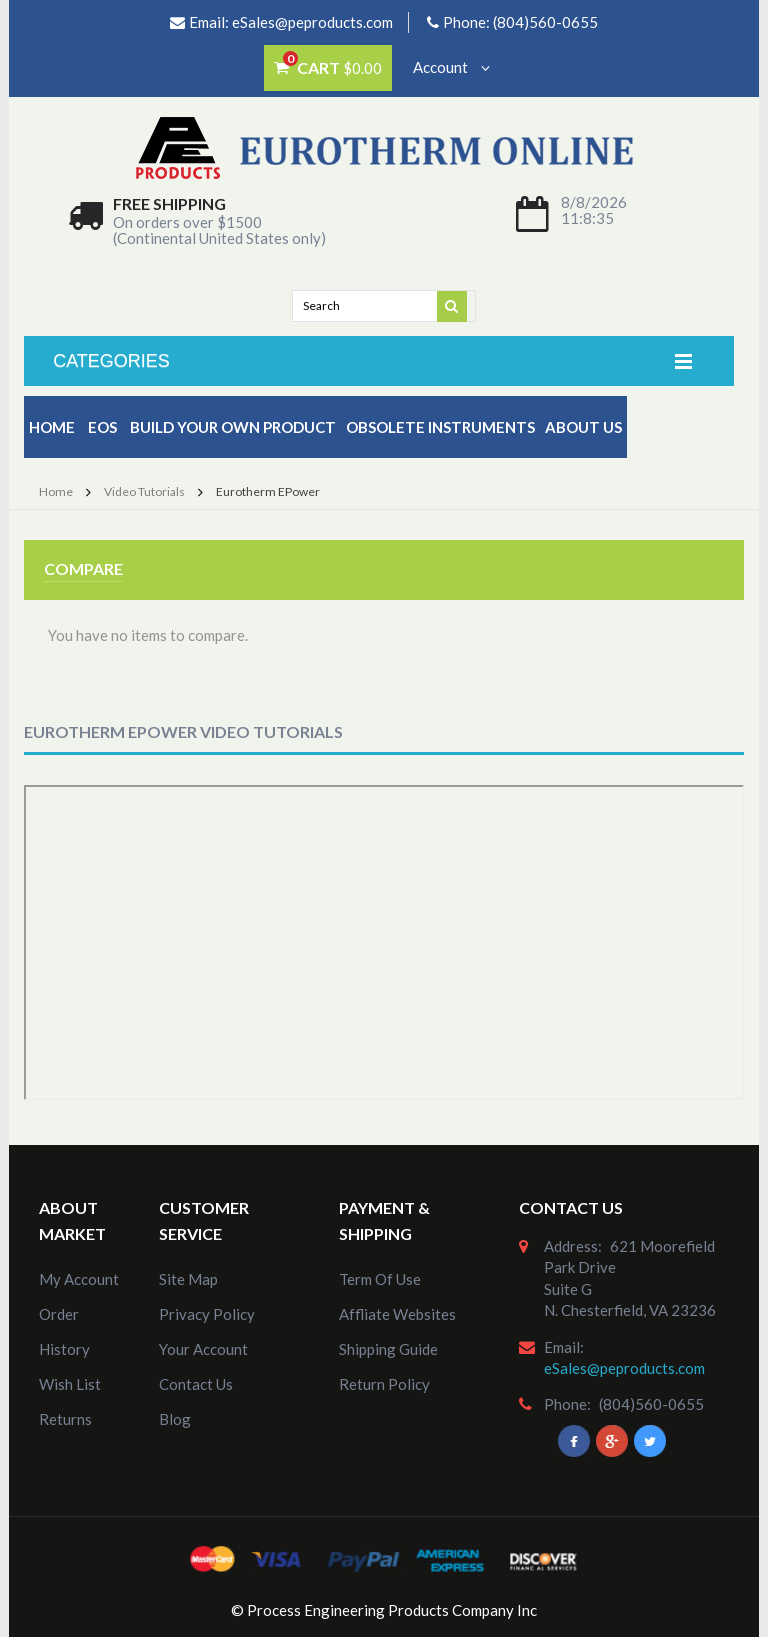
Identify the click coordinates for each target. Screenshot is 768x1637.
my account (79, 1279)
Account (451, 67)
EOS (102, 427)
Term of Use (380, 1279)
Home (52, 427)
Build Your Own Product (233, 427)
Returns (65, 1419)
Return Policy (384, 1384)
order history (64, 1331)
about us (583, 427)
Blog (175, 1419)
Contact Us (196, 1384)
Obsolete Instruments (440, 427)
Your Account (203, 1349)
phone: (567, 1404)
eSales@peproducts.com (312, 22)
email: (564, 1347)
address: (573, 1246)
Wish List (70, 1384)
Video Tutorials (144, 491)
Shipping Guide (388, 1349)
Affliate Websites (397, 1314)
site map (188, 1279)
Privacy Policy (207, 1314)
